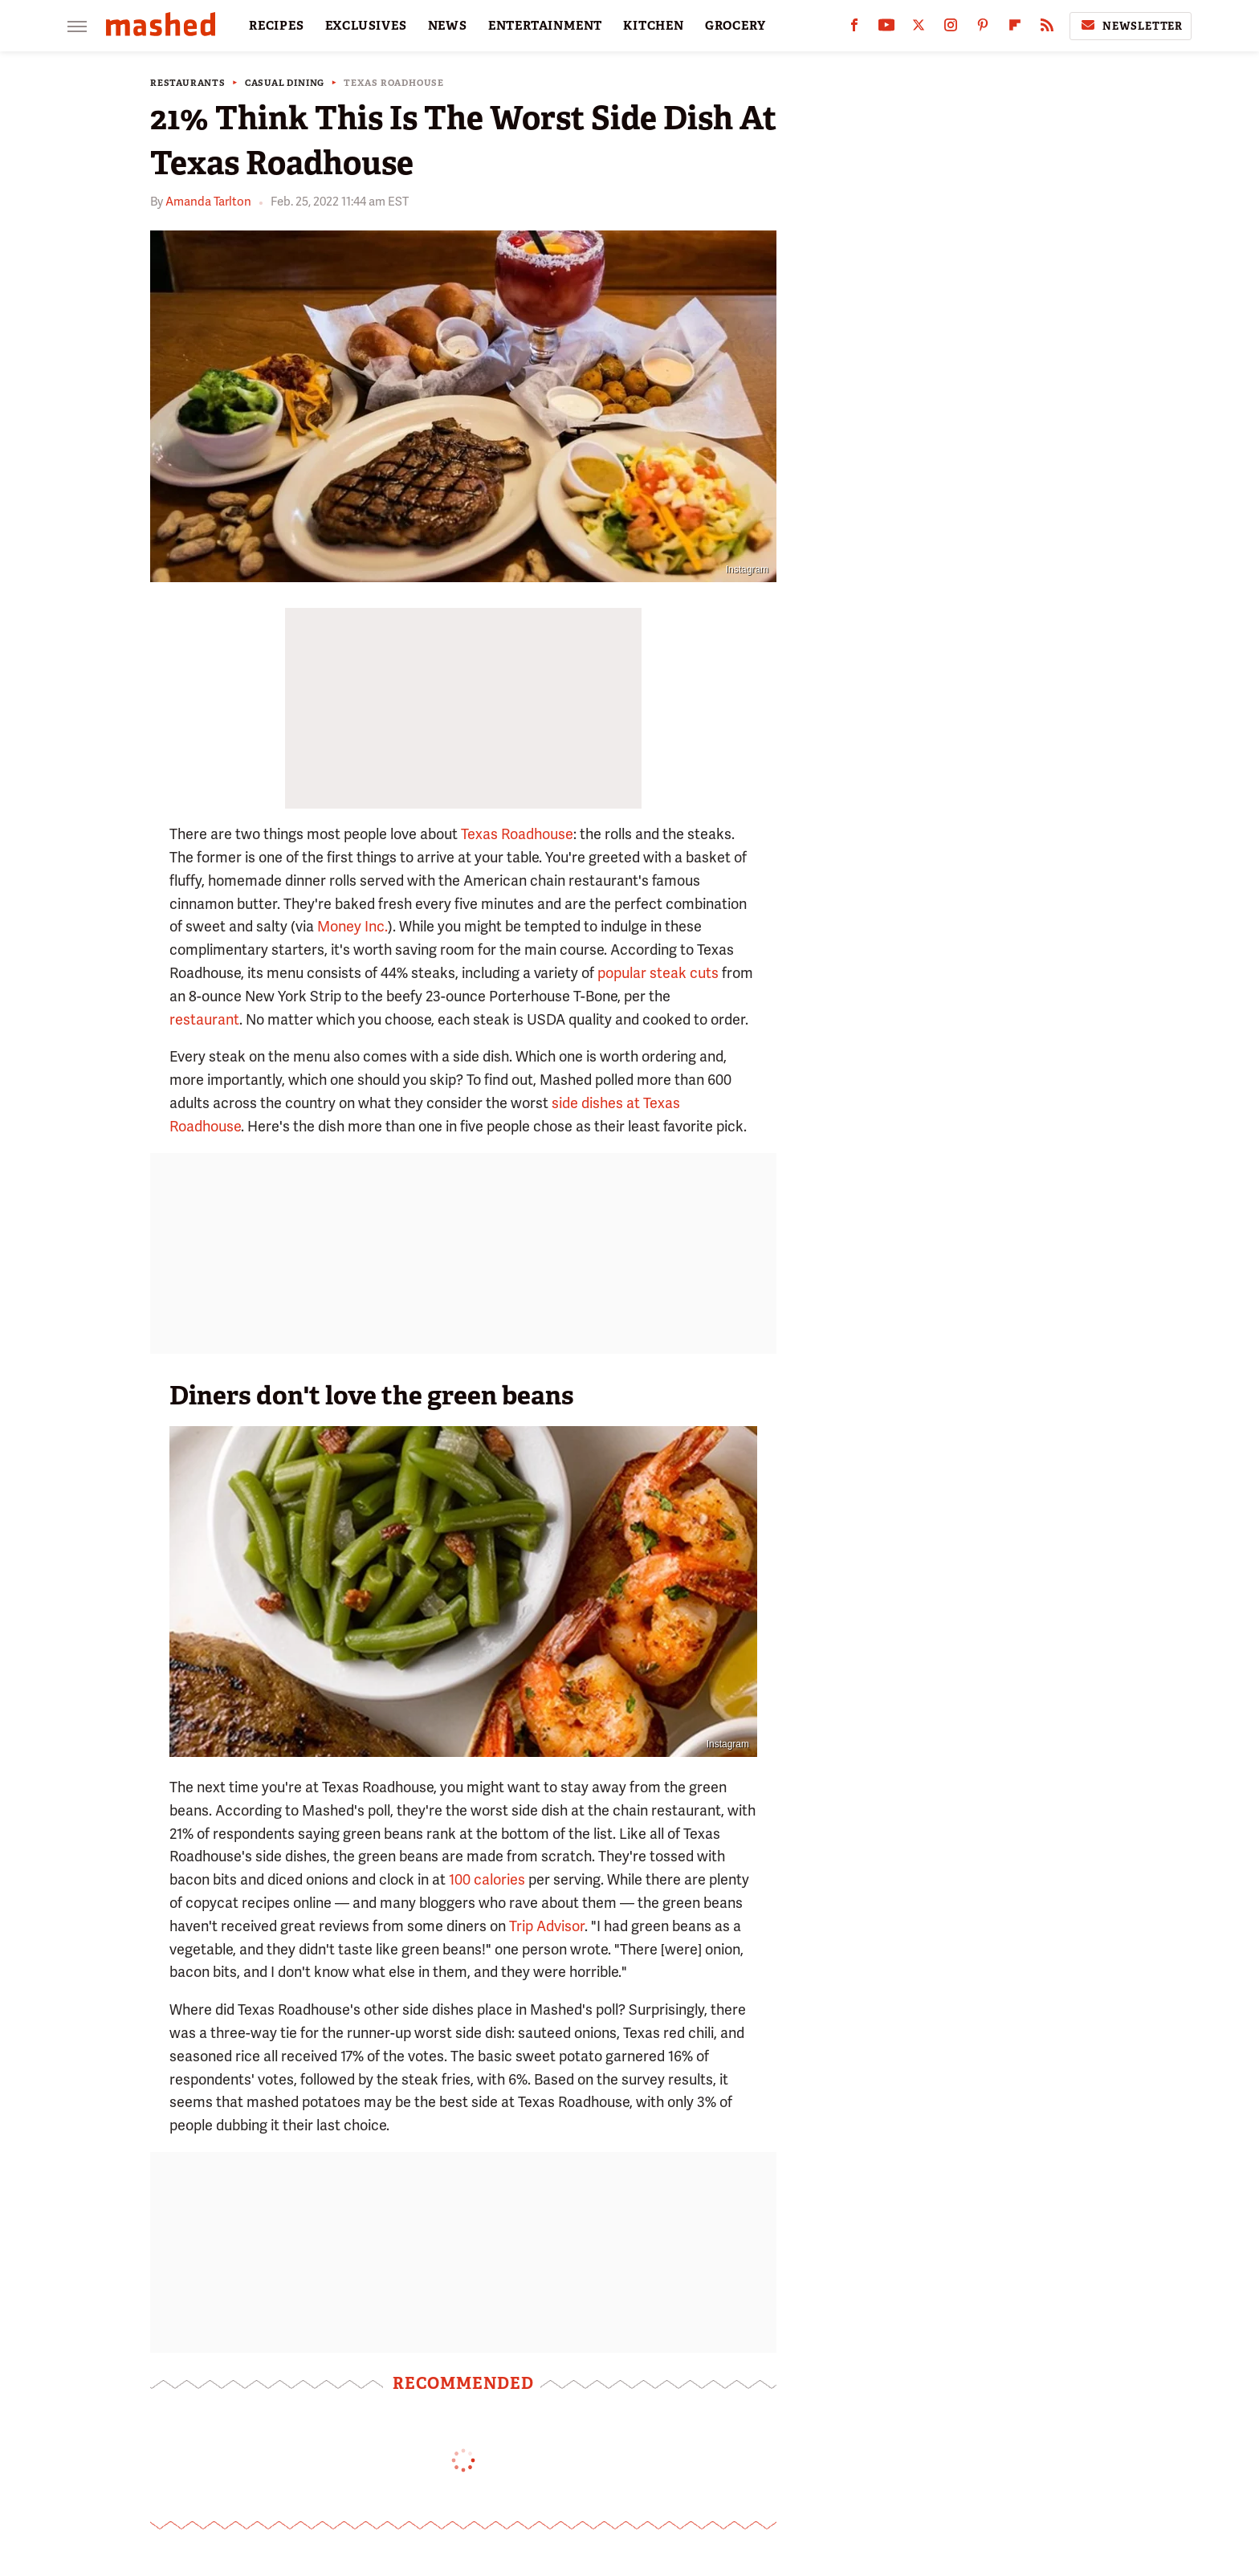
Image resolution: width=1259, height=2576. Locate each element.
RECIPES (276, 26)
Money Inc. (352, 926)
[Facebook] (854, 28)
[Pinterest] (982, 28)
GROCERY (735, 26)
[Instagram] (950, 28)
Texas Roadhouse (394, 83)
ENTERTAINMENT (545, 26)
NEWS (447, 26)
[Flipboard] (1015, 28)
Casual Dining (284, 83)
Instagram (747, 569)
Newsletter (1130, 25)
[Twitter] (918, 28)
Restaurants (188, 83)
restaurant (204, 1019)
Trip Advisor (547, 1926)
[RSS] (1047, 28)
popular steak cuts (658, 973)
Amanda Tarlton (208, 202)
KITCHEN (653, 26)
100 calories (487, 1879)
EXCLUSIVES (366, 26)
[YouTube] (886, 28)
